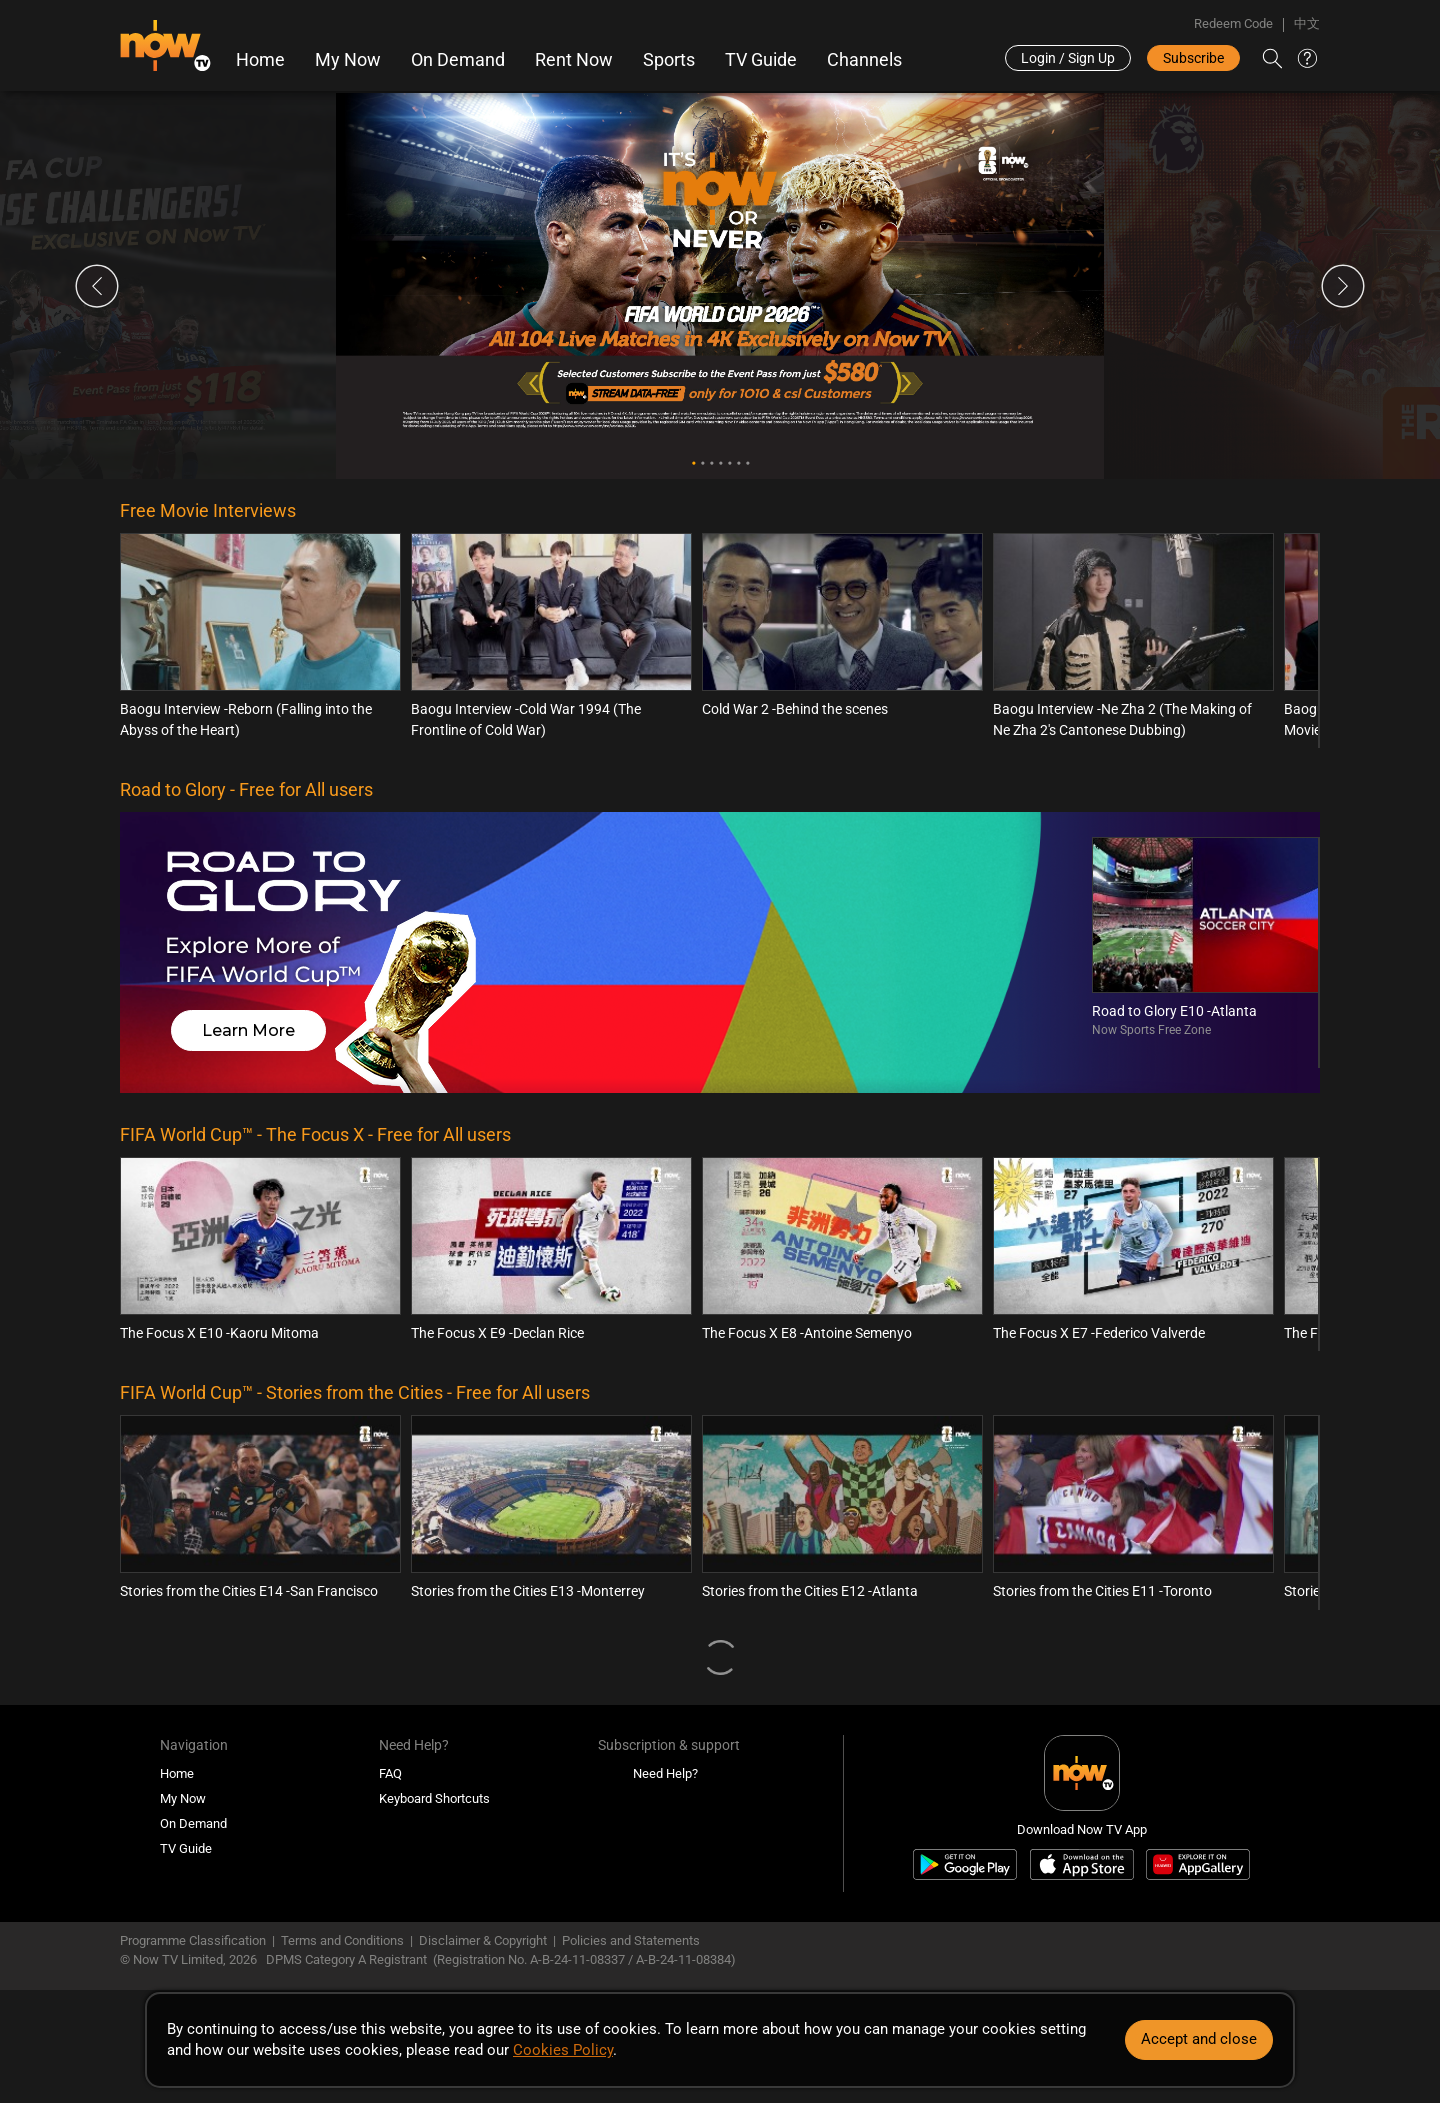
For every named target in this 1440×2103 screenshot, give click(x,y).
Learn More (248, 1030)
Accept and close (1199, 2039)
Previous (97, 286)
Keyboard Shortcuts (434, 1798)
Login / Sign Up (1068, 58)
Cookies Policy (563, 2050)
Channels (864, 60)
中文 (1307, 23)
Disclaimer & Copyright (483, 1940)
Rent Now (574, 60)
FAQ (390, 1773)
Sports (669, 60)
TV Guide (761, 60)
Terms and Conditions (342, 1940)
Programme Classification (193, 1940)
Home (260, 60)
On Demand (458, 60)
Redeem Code (1233, 23)
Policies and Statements (631, 1940)
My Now (348, 60)
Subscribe (1193, 58)
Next (1343, 286)
